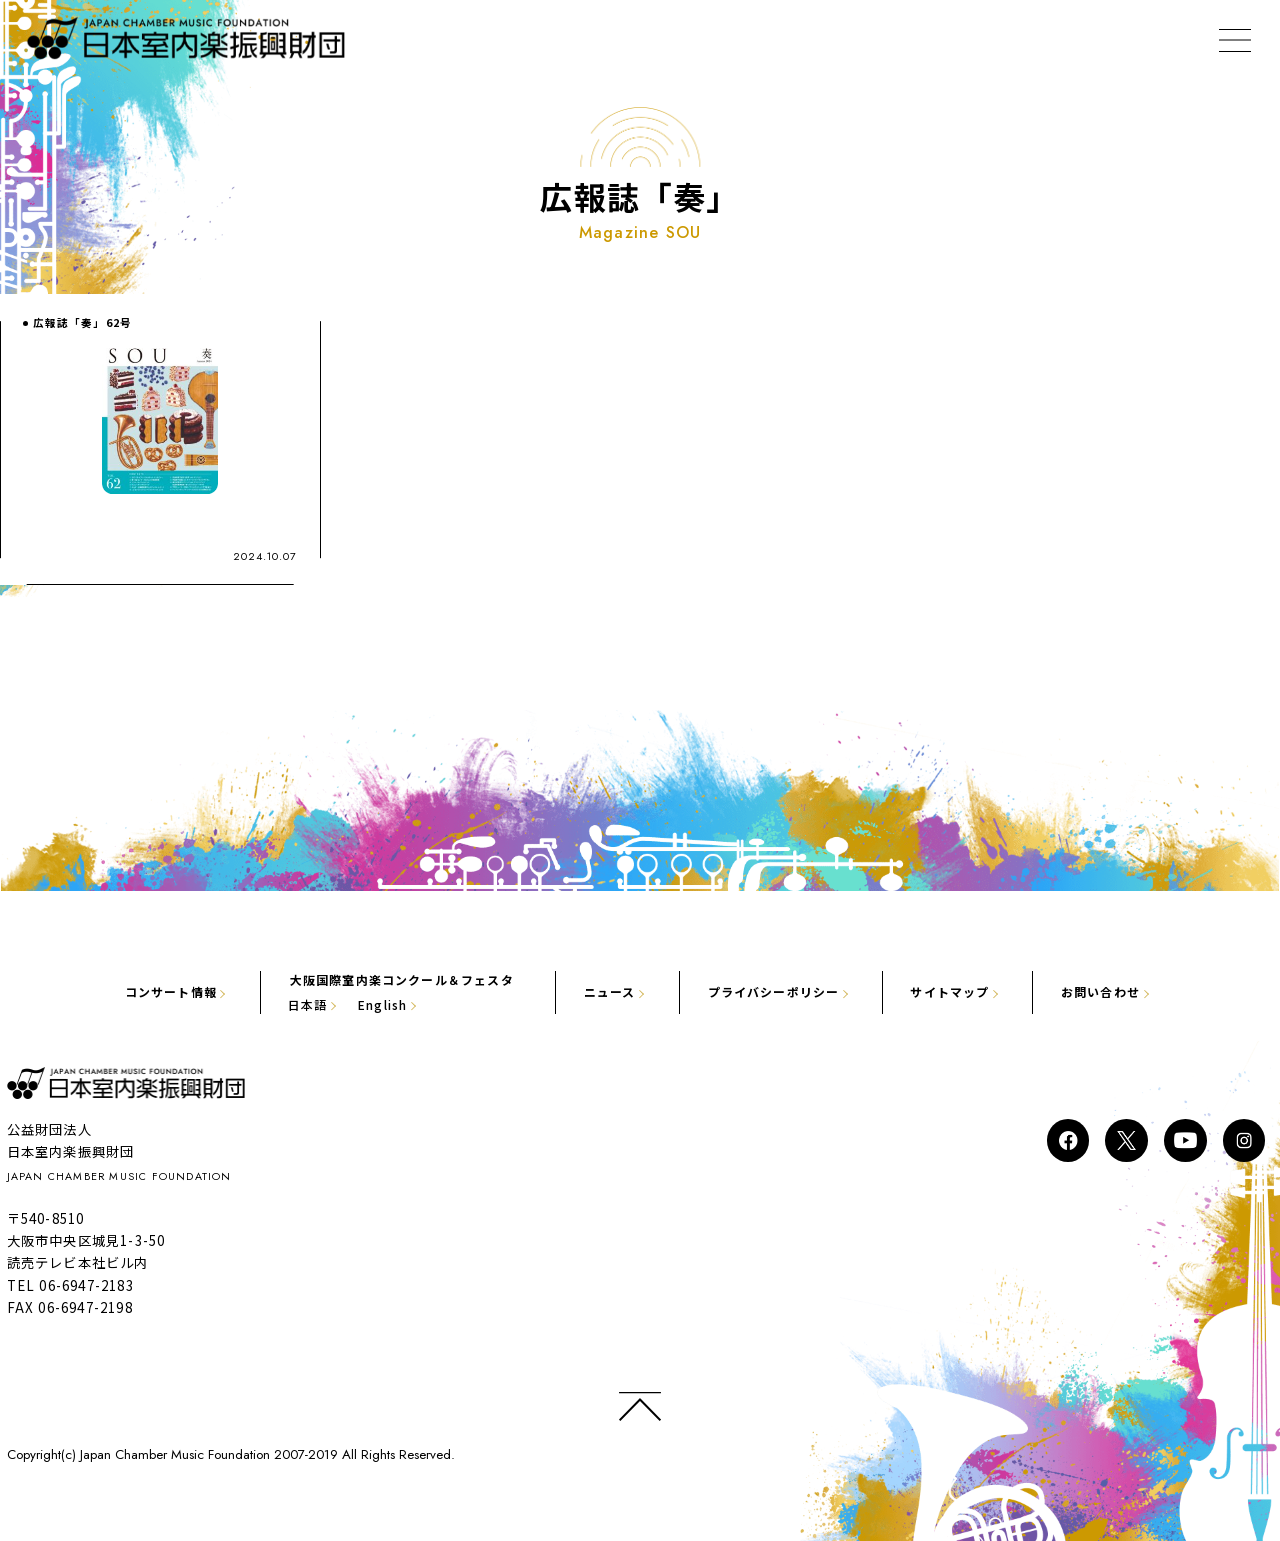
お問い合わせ (1154, 990)
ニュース (608, 990)
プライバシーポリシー (790, 990)
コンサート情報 (114, 990)
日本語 (265, 1003)
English (351, 1003)
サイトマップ (987, 990)
